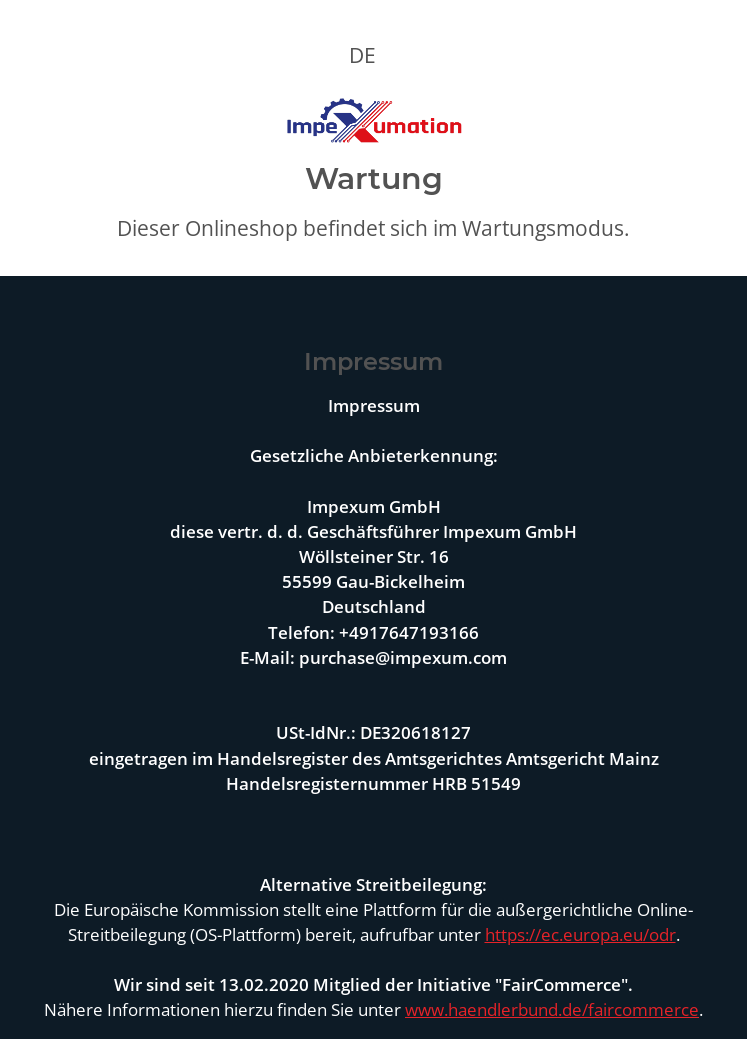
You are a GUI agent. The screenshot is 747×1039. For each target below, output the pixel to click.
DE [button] (362, 55)
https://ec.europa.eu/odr (580, 934)
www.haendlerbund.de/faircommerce (552, 1009)
